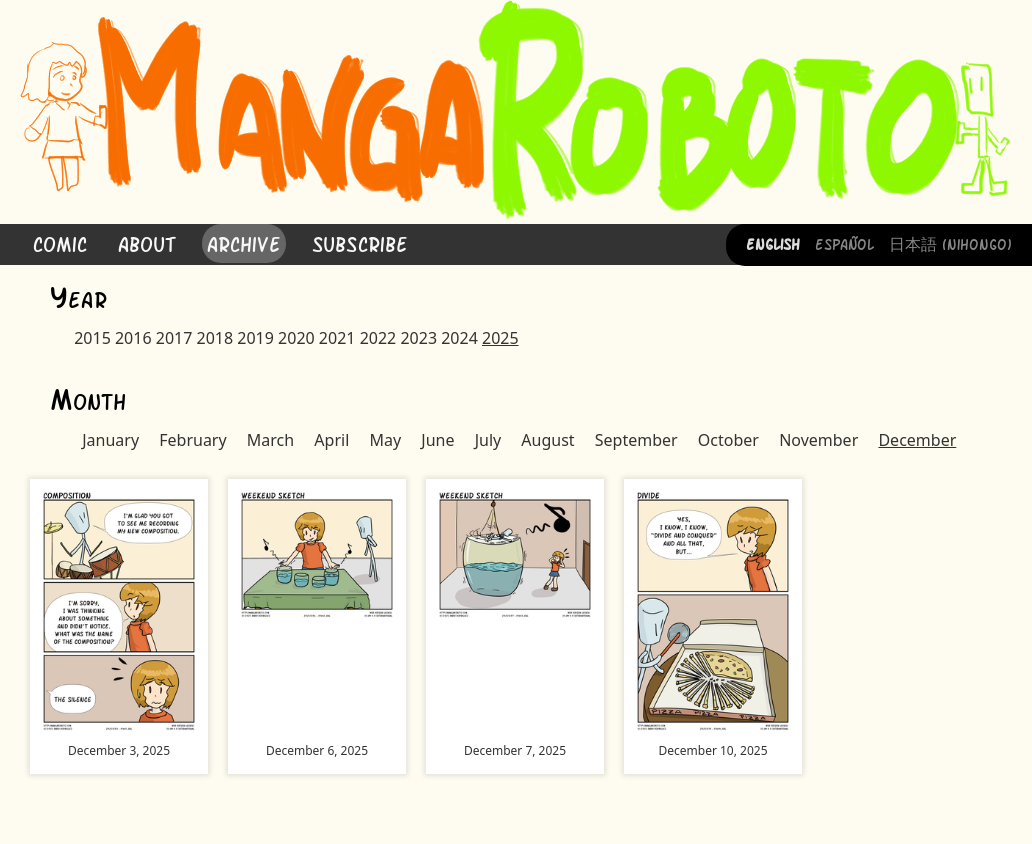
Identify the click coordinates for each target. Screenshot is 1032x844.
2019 (255, 338)
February (192, 440)
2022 (378, 338)
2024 (459, 338)
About (147, 242)
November (818, 440)
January (110, 440)
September (636, 440)
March (270, 440)
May (385, 440)
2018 (215, 338)
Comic (60, 242)
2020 (296, 338)
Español (844, 243)
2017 (174, 338)
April (331, 440)
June (437, 440)
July (488, 440)
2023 (418, 338)
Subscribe (360, 242)
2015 (92, 338)
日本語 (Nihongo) (950, 243)
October (728, 440)
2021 (337, 338)
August (547, 440)
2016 (133, 338)
